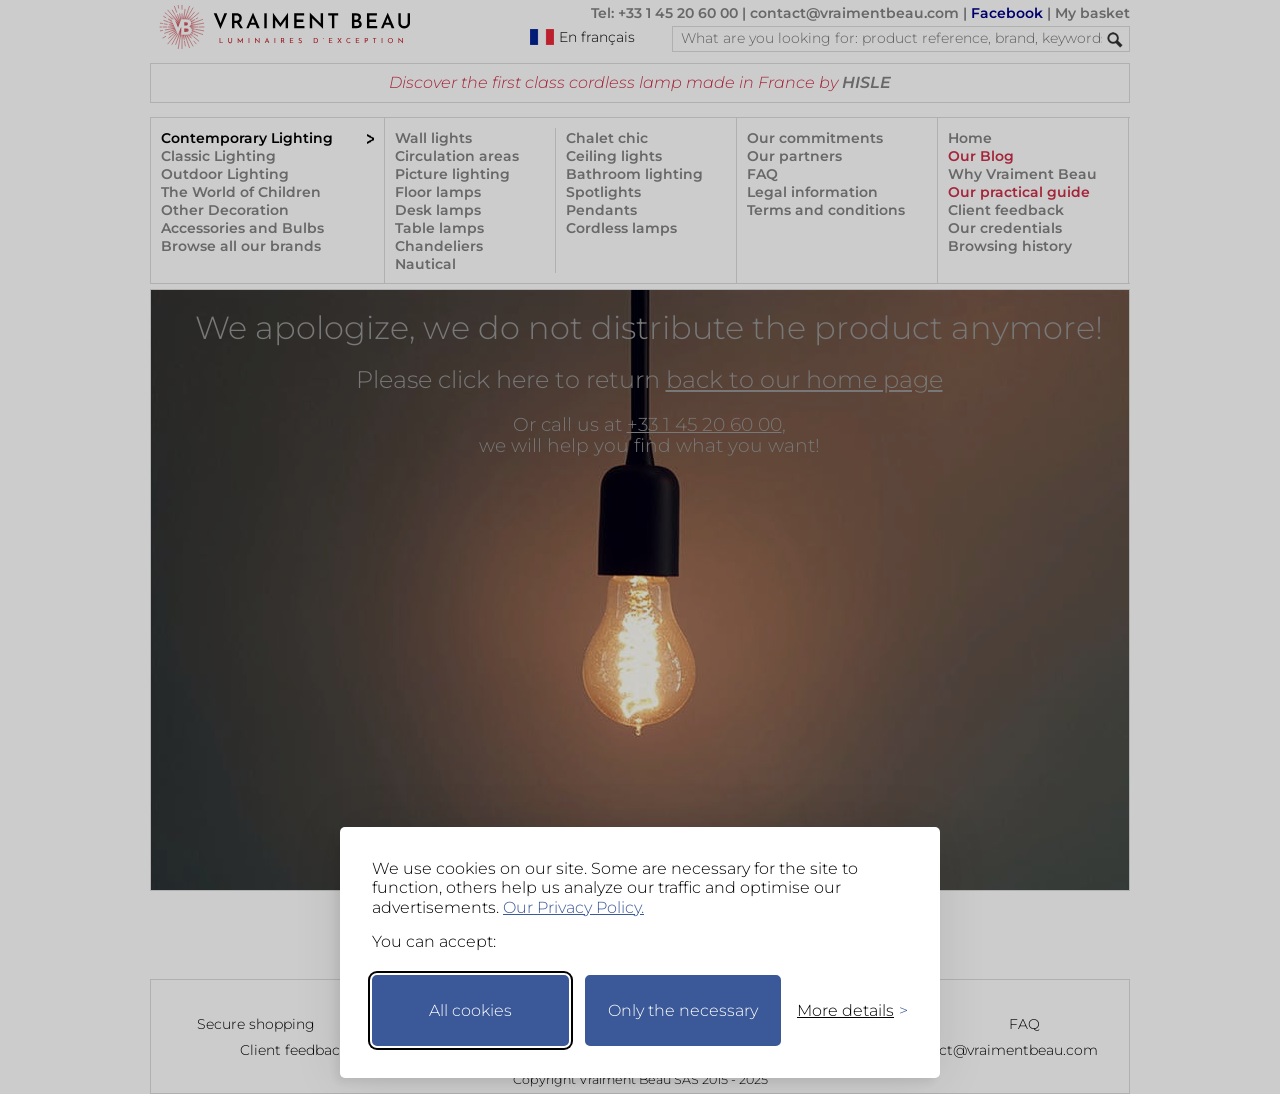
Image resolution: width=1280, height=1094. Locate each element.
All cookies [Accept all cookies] (470, 1010)
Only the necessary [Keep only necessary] (683, 1010)
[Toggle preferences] (844, 1010)
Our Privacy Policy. (573, 907)
